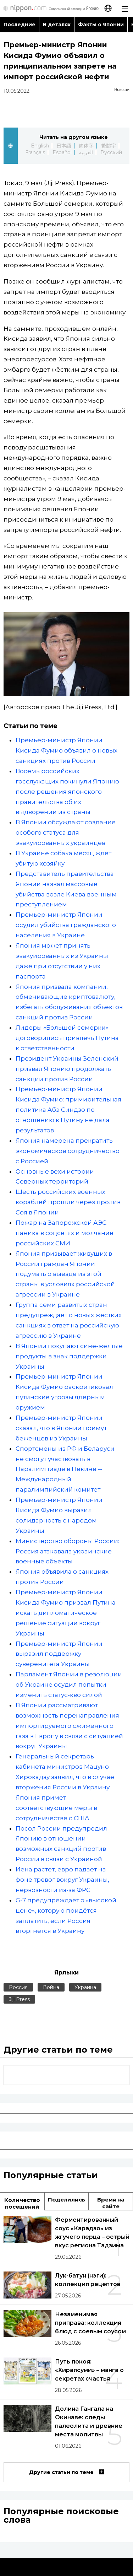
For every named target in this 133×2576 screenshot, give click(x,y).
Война (51, 1987)
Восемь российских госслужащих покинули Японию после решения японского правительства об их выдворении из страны (67, 791)
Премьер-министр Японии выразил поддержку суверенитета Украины (59, 1654)
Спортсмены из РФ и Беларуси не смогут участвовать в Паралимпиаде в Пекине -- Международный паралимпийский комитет (65, 1469)
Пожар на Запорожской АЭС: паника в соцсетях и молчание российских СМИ (64, 1233)
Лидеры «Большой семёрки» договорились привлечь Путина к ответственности (67, 1038)
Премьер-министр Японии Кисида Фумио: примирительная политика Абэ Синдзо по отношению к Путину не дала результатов (68, 1109)
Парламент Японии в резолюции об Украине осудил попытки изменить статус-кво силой (69, 1684)
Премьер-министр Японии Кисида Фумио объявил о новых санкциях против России (66, 750)
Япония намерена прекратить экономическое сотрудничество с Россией (68, 1151)
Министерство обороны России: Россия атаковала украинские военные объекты (67, 1551)
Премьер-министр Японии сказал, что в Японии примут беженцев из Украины (61, 1428)
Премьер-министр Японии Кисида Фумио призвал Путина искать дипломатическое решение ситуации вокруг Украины (66, 1613)
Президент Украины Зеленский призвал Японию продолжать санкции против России (67, 1069)
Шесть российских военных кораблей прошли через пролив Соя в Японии (68, 1202)
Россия (18, 1987)
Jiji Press (19, 1999)
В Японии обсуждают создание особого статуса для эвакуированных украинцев (66, 832)
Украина (85, 1987)
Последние (19, 24)
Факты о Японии (101, 24)
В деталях (57, 24)
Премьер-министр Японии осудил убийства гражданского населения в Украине (66, 925)
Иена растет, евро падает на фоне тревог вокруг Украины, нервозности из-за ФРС (62, 1879)
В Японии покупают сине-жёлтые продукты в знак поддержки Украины (69, 1356)
